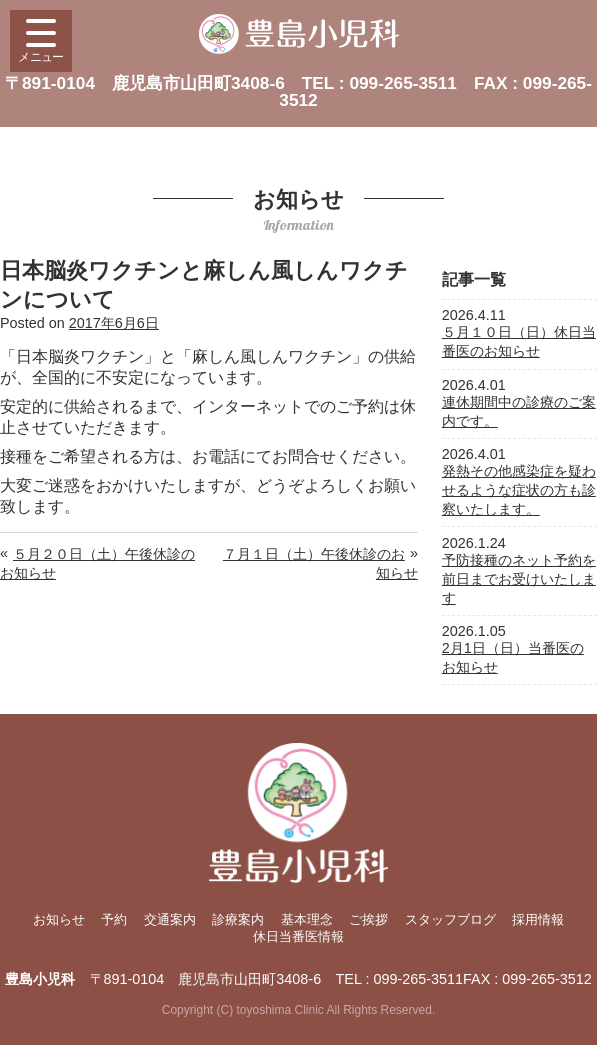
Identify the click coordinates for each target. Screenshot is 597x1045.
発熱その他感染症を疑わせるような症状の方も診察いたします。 (519, 490)
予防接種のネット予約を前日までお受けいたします (519, 579)
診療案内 (238, 919)
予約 (114, 919)
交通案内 (170, 919)
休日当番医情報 (298, 936)
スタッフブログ (450, 919)
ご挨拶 (368, 919)
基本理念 (307, 919)
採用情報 (538, 919)
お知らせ (59, 919)
